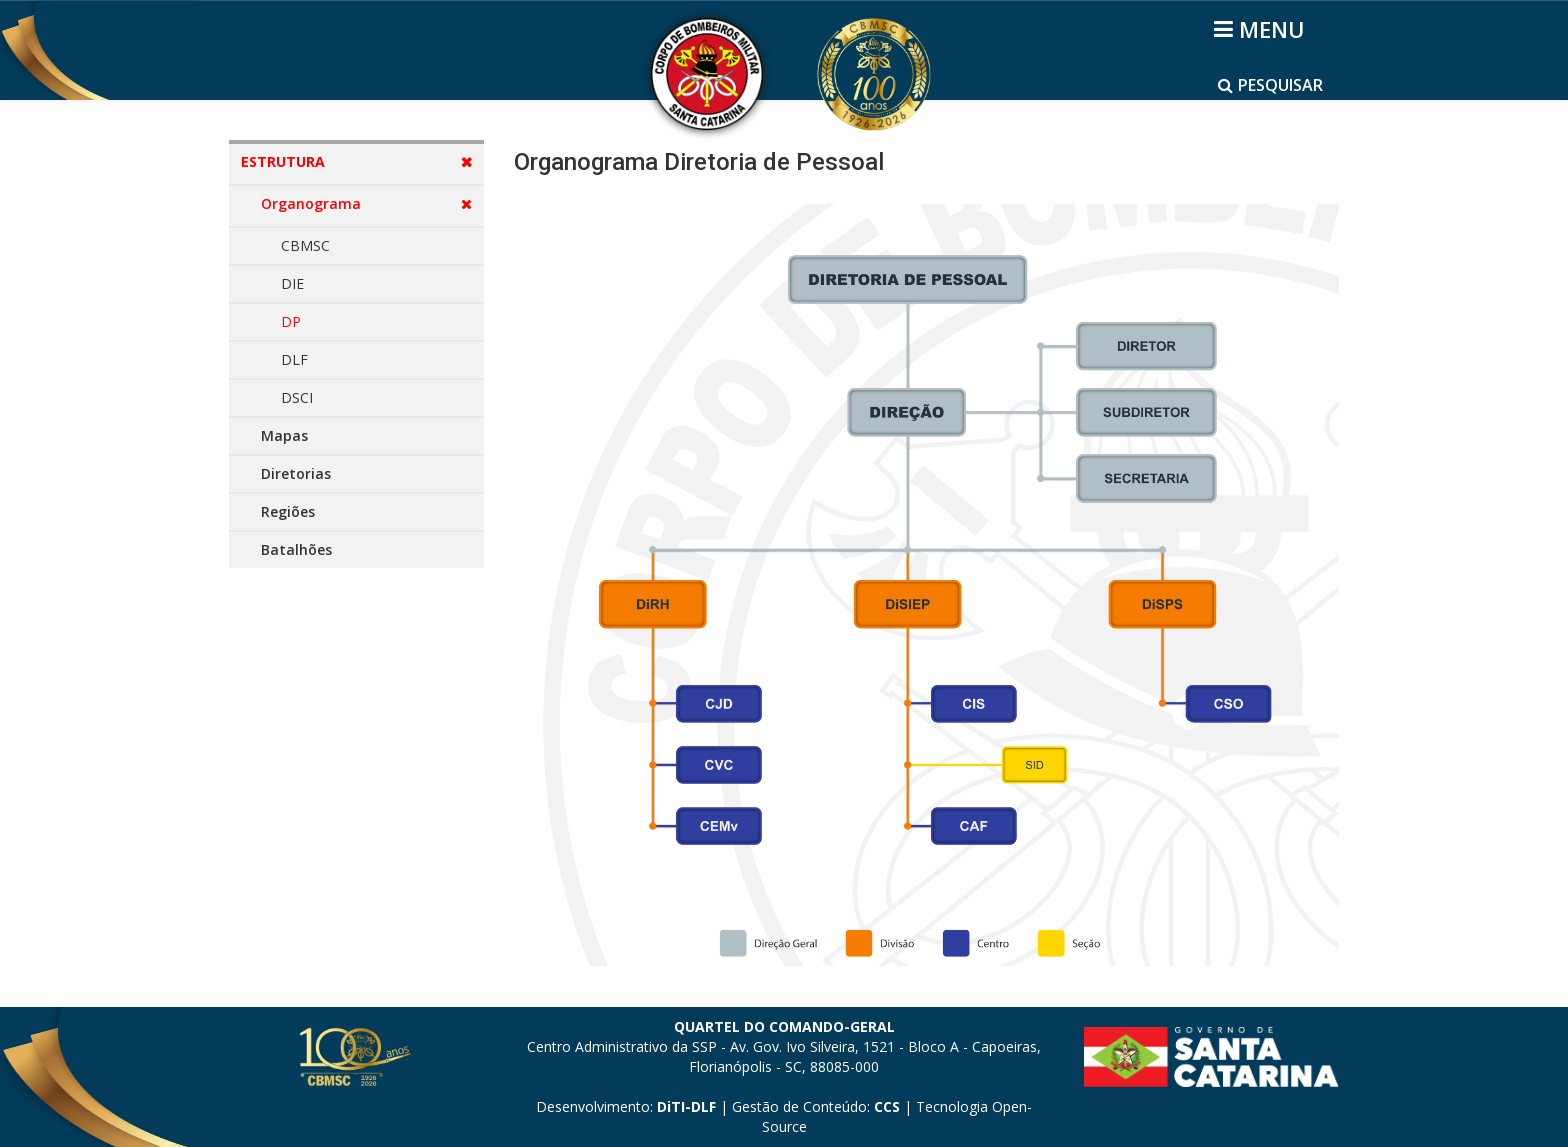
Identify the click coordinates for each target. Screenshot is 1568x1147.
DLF (294, 359)
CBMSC (305, 245)
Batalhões (296, 549)
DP (291, 321)
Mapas (284, 435)
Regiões (288, 511)
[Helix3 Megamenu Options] (1262, 29)
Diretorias (296, 473)
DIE (292, 283)
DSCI (297, 397)
